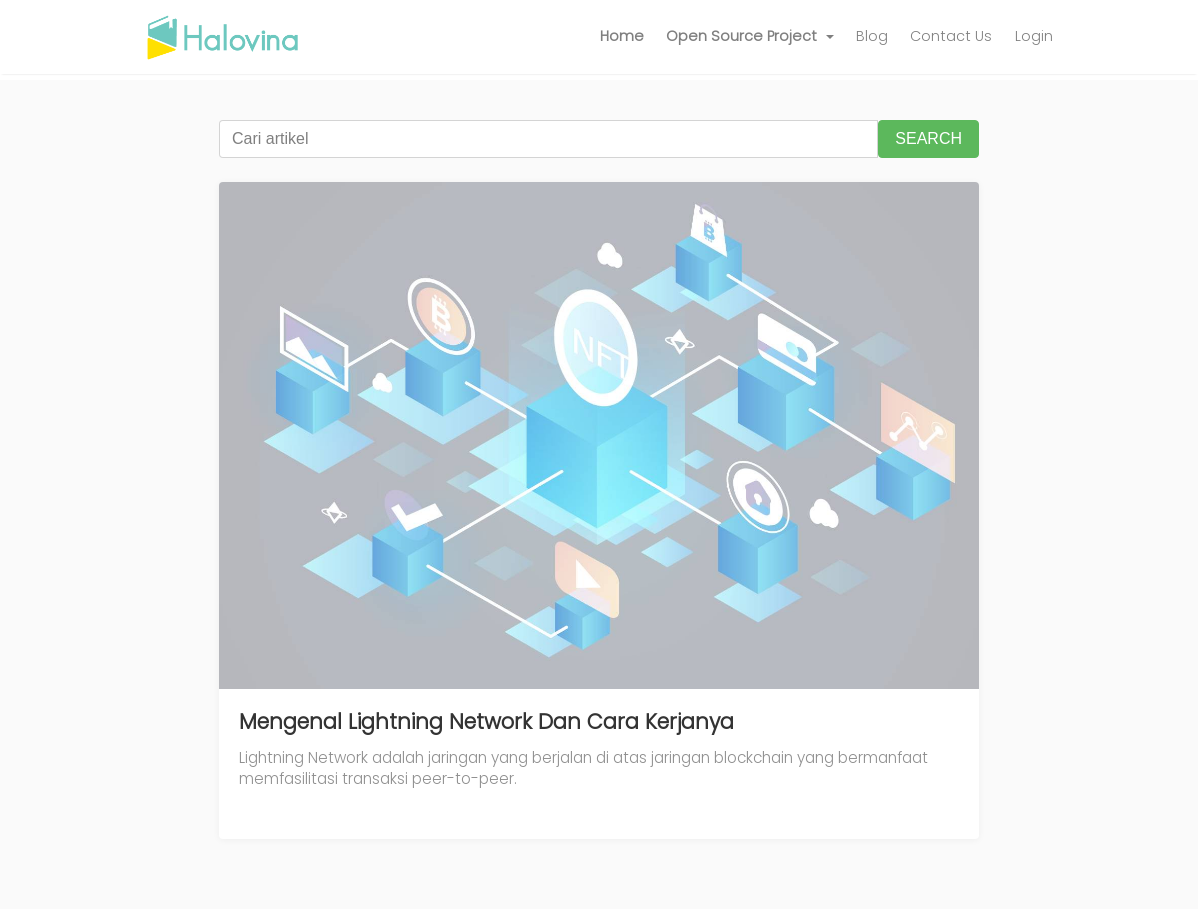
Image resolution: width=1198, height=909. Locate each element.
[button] (750, 37)
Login (1034, 36)
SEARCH (928, 138)
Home (622, 36)
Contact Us (951, 36)
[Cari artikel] (548, 139)
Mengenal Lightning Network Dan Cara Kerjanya (486, 721)
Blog (872, 36)
